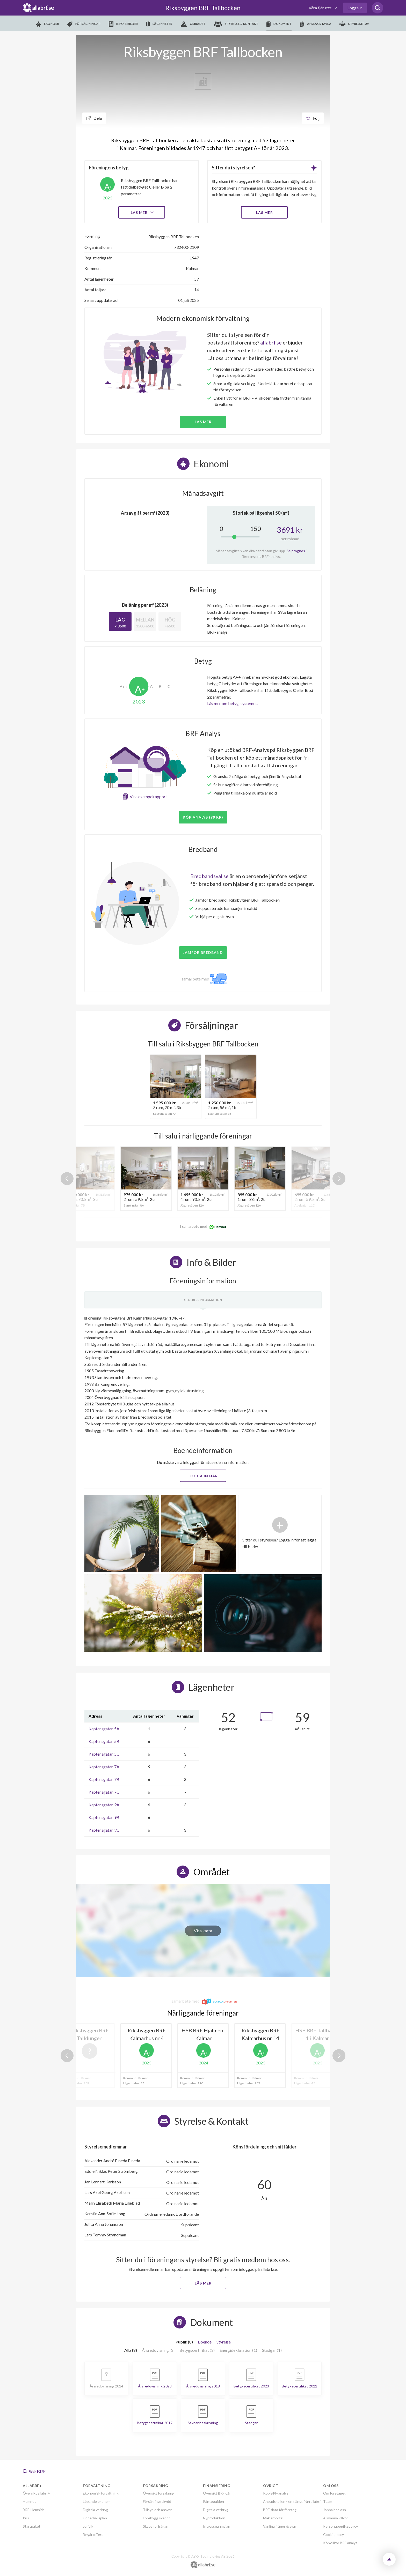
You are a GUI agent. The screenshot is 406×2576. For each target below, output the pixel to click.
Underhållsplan (95, 2518)
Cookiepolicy (333, 2534)
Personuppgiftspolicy (340, 2526)
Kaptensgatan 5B (104, 1741)
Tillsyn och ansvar (157, 2509)
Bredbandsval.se (209, 876)
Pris (26, 2518)
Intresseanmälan (216, 2526)
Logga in (355, 7)
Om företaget (334, 2493)
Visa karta (203, 1930)
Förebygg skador (156, 2518)
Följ (313, 118)
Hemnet (29, 2501)
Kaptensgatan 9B (104, 1817)
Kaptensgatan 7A (104, 1766)
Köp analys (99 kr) (203, 817)
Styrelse (223, 2341)
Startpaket (31, 2526)
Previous (67, 1178)
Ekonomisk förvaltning (101, 2493)
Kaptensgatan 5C (104, 1753)
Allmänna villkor (335, 2518)
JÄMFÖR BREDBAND (203, 952)
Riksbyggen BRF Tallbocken (203, 7)
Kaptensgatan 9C (104, 1830)
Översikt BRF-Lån (217, 2493)
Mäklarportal (273, 2518)
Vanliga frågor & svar (279, 2526)
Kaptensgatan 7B (104, 1779)
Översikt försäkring (158, 2493)
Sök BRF (34, 2471)
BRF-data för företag (279, 2509)
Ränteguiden (213, 2501)
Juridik (88, 2526)
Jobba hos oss (334, 2509)
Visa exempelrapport (148, 796)
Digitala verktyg (95, 2509)
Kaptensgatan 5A (104, 1728)
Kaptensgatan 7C (104, 1791)
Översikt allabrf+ (36, 2493)
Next (338, 1178)
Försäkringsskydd (157, 2501)
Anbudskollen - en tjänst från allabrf (292, 2501)
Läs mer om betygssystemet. (232, 703)
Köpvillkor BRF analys (340, 2543)
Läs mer (142, 212)
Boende (205, 2341)
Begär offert (93, 2534)
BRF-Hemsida (34, 2509)
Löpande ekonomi (97, 2501)
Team (327, 2501)
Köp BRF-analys (275, 2493)
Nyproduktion (214, 2518)
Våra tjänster (320, 7)
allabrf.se (271, 342)
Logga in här (203, 1476)
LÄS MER (264, 212)
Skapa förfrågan (155, 2526)
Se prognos (296, 551)
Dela (94, 118)
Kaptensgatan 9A (104, 1804)
